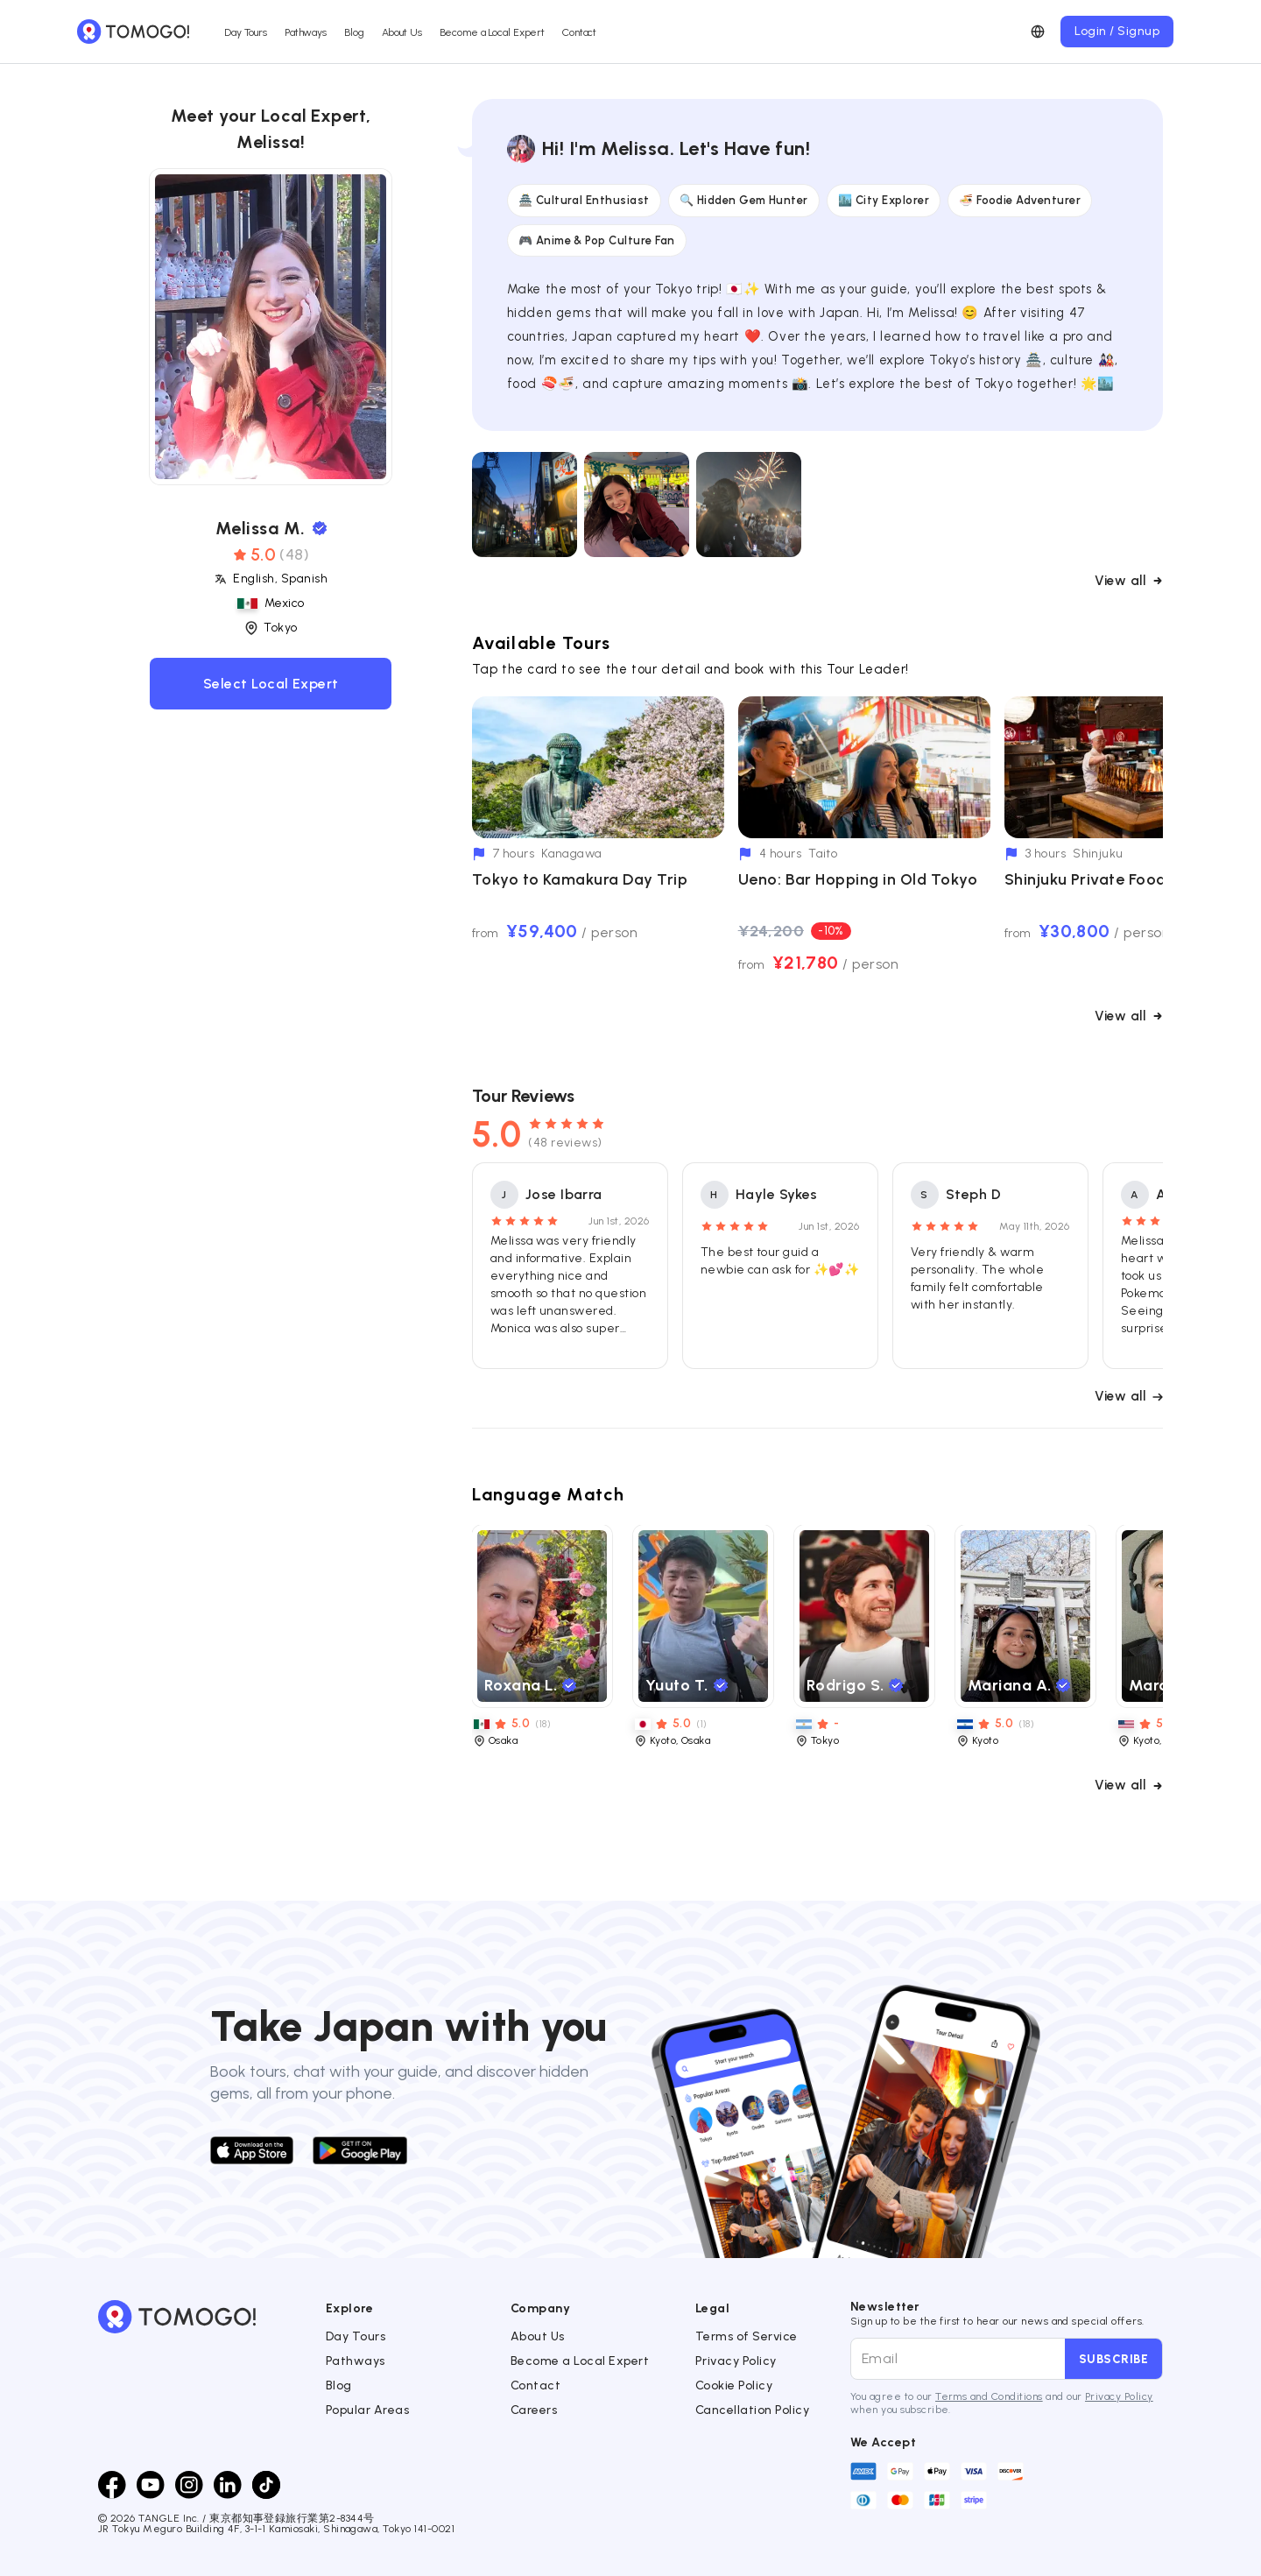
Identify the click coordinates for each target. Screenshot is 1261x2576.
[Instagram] (189, 2485)
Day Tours (245, 32)
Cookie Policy (733, 2385)
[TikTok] (266, 2485)
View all (1129, 581)
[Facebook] (112, 2485)
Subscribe (1113, 2359)
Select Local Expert (271, 683)
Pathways (306, 32)
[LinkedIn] (228, 2485)
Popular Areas (367, 2410)
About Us (402, 32)
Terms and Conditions (989, 2396)
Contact (579, 32)
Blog (354, 32)
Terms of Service (746, 2336)
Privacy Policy (736, 2361)
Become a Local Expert (492, 32)
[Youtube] (151, 2485)
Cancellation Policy (752, 2410)
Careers (534, 2410)
